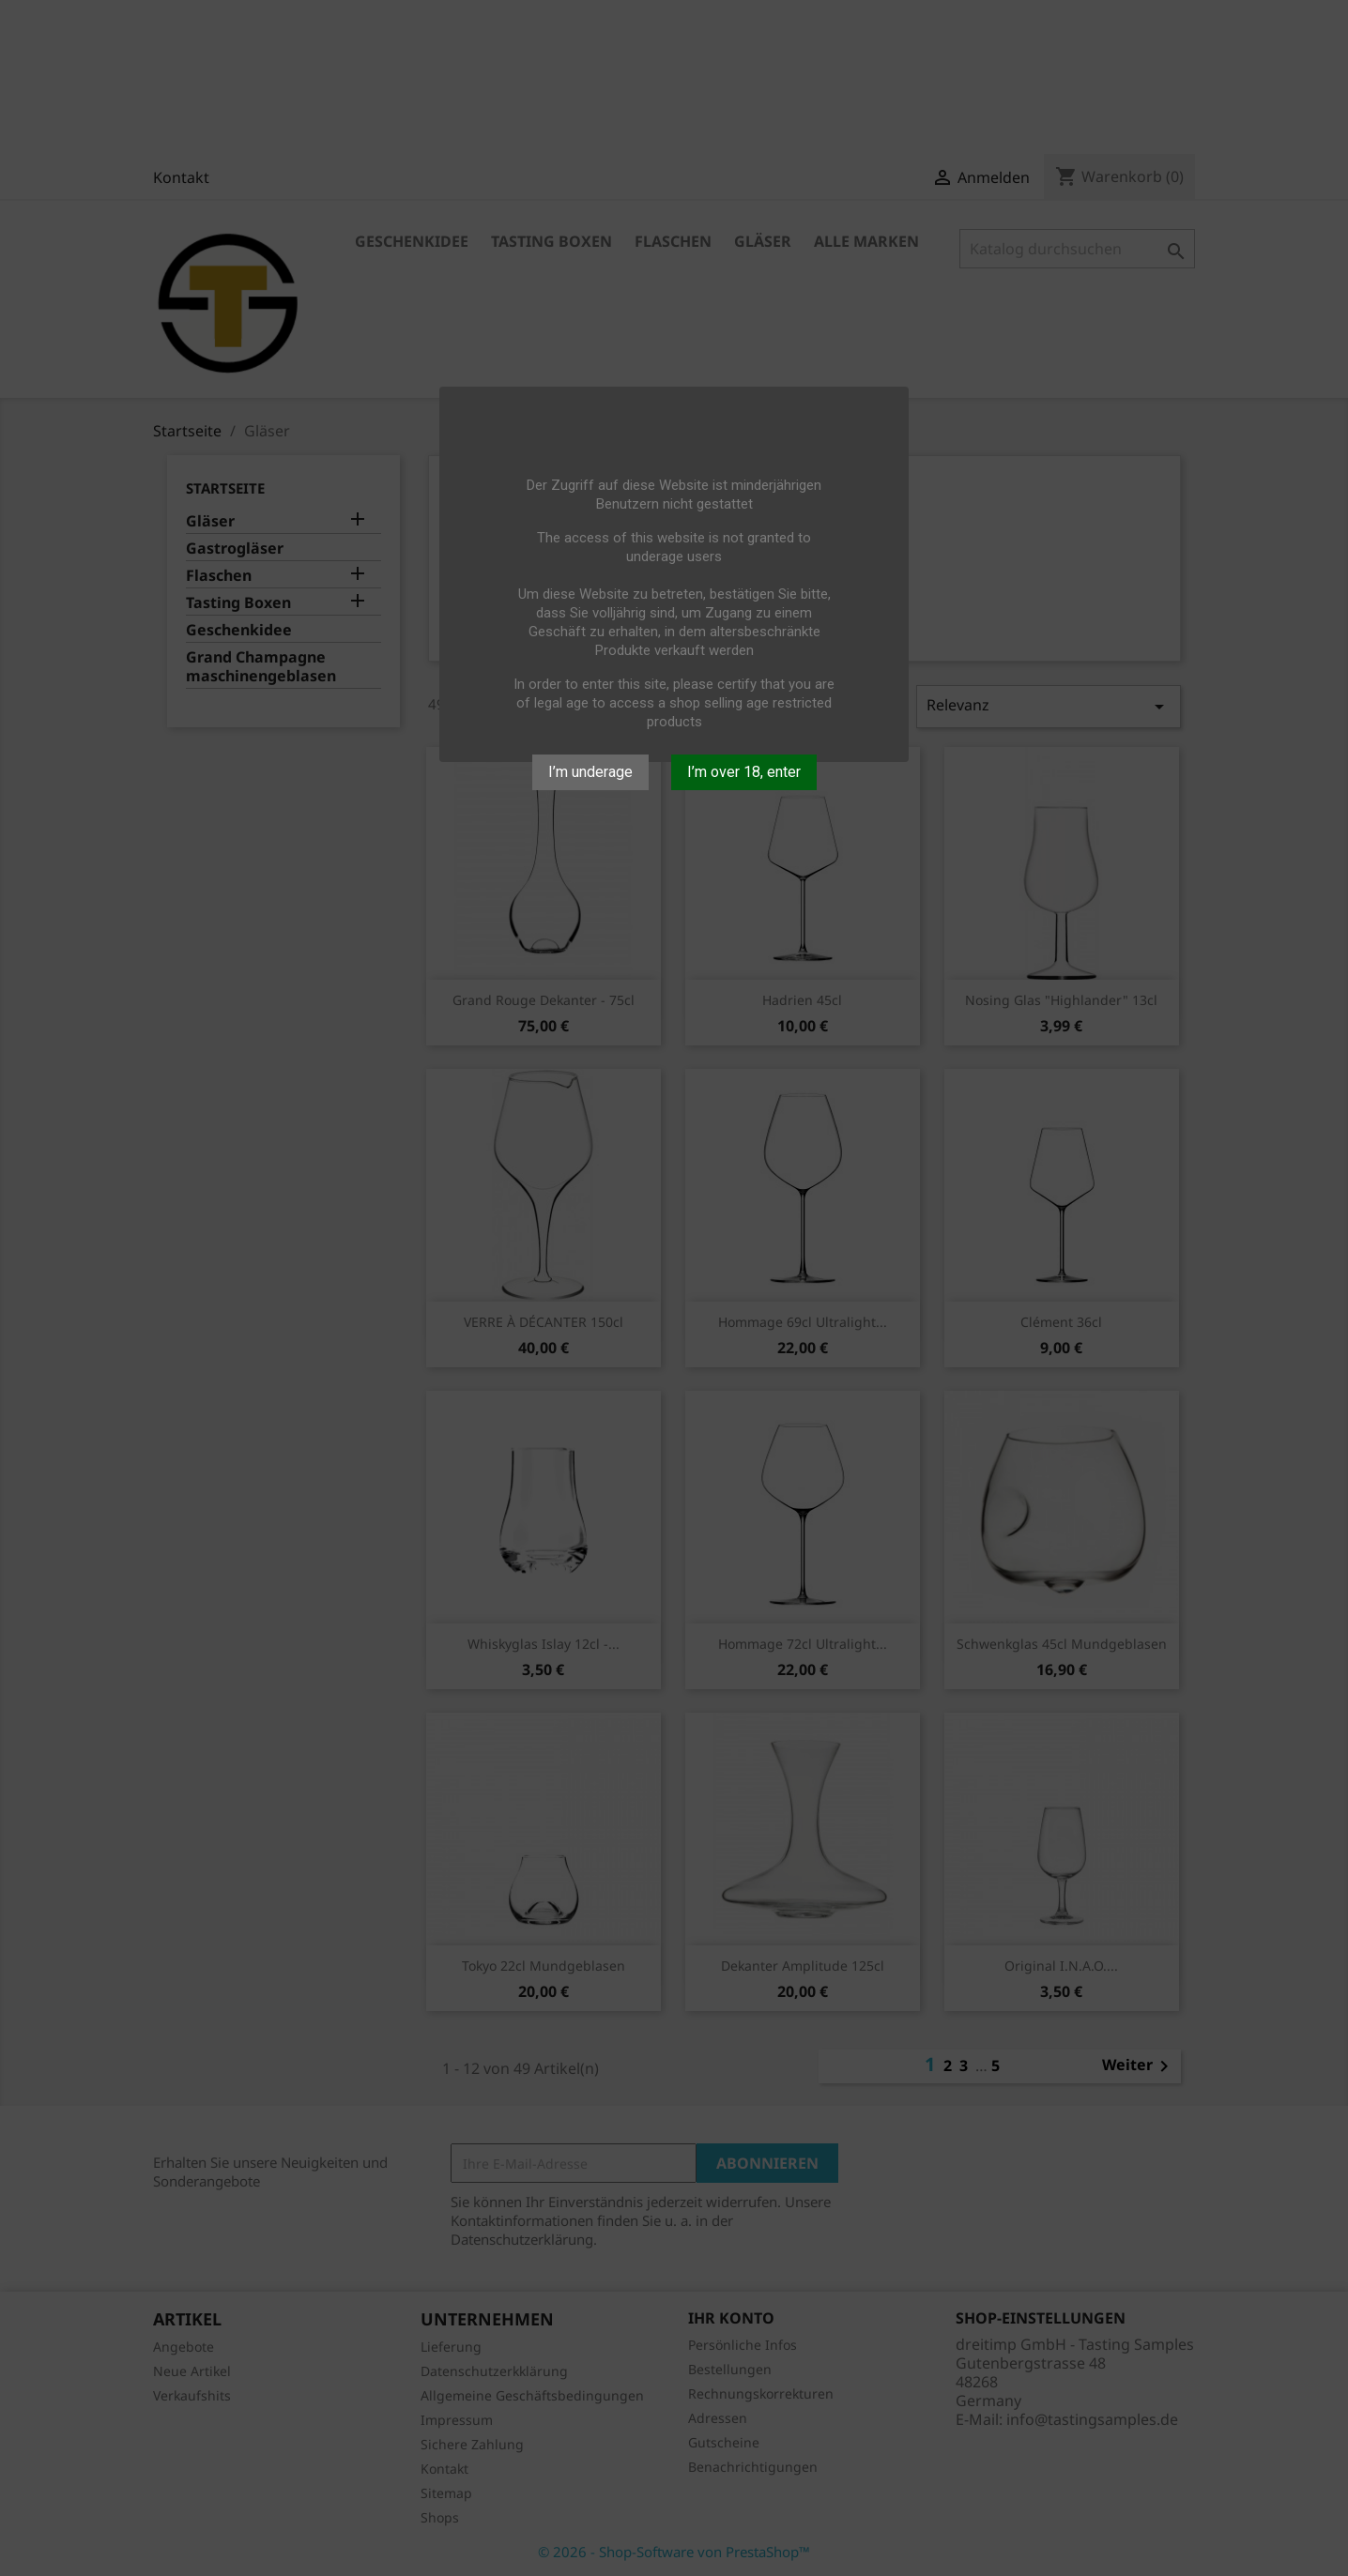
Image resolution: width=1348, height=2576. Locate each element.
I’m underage (590, 772)
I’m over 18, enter (744, 772)
